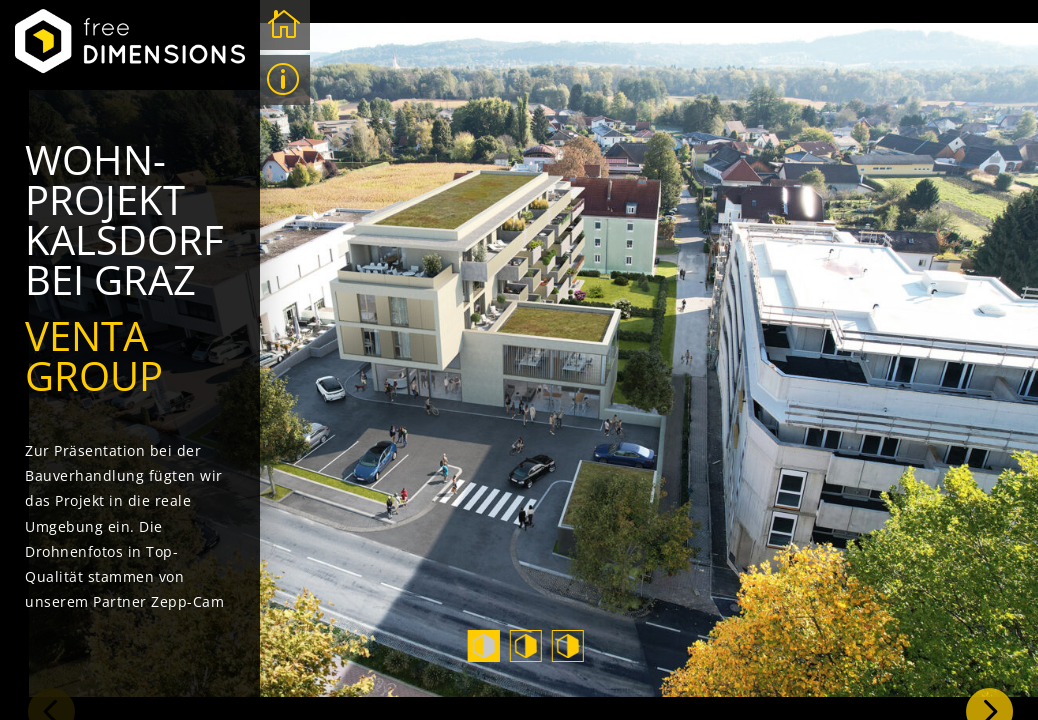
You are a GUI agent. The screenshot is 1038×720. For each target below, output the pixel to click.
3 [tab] (568, 646)
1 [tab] (484, 646)
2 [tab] (526, 646)
